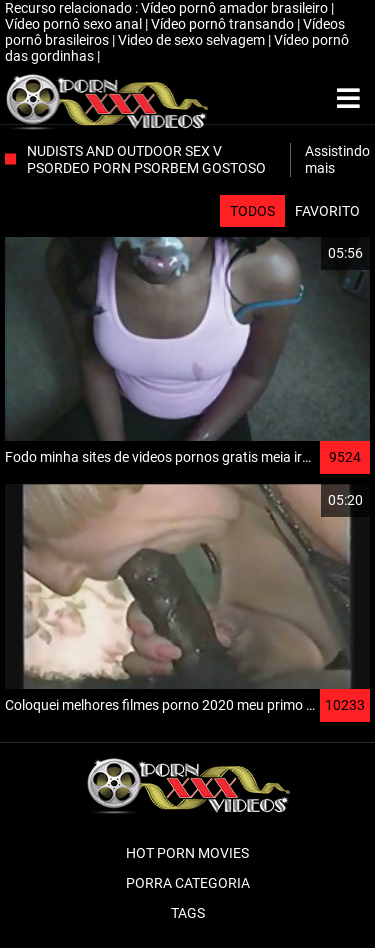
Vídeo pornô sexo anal (75, 24)
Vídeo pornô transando (224, 24)
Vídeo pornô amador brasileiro (236, 8)
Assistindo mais (337, 159)
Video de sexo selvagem (193, 40)
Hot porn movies (187, 853)
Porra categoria (188, 883)
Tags (188, 913)
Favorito (327, 211)
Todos (252, 211)
